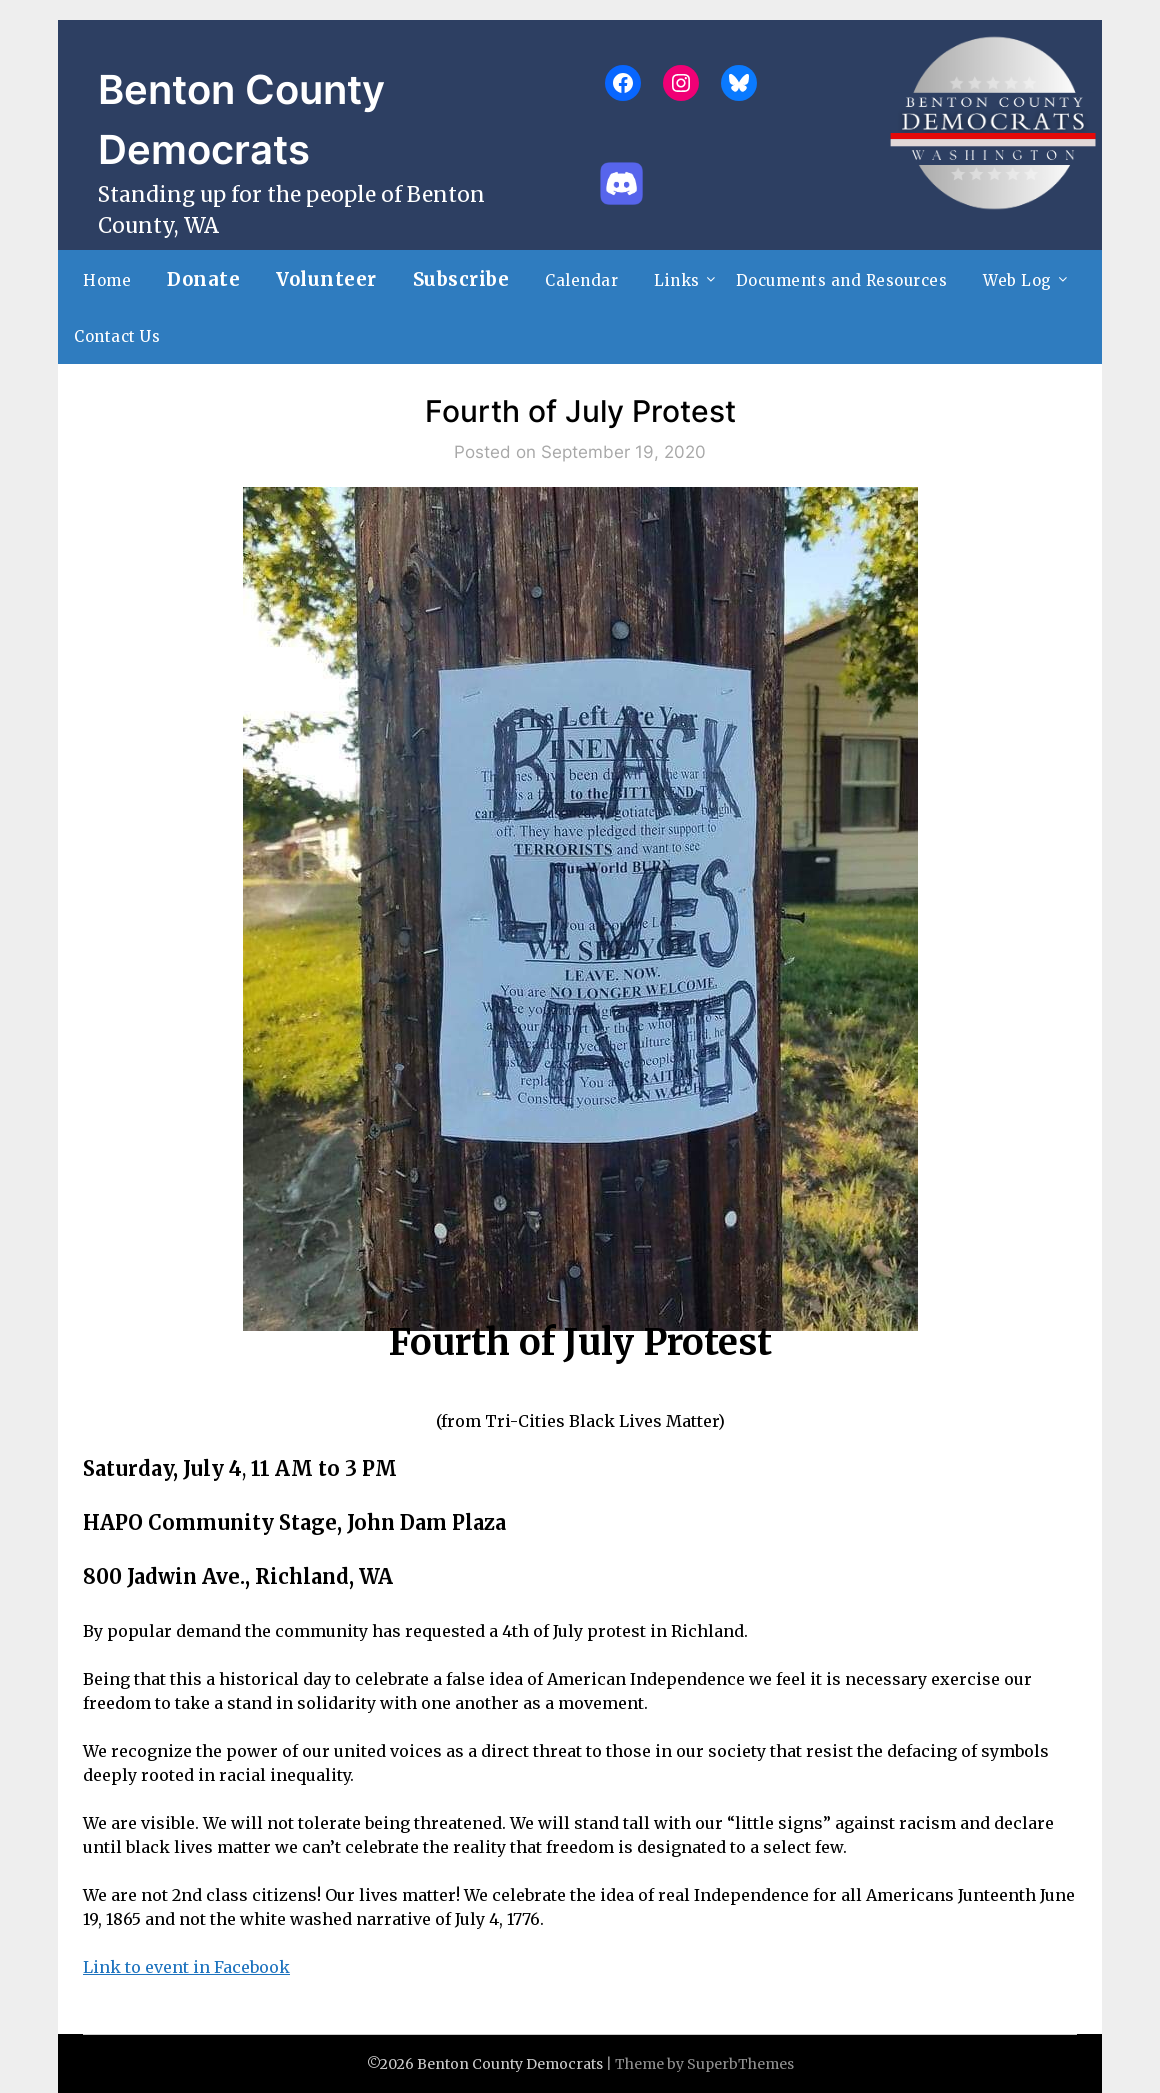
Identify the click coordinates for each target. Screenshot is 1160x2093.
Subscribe (461, 279)
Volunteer (326, 279)
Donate (203, 279)
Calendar (581, 280)
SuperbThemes (740, 2064)
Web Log (1017, 280)
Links (677, 280)
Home (107, 280)
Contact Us (117, 336)
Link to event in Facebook (186, 1967)
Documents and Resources (842, 280)
